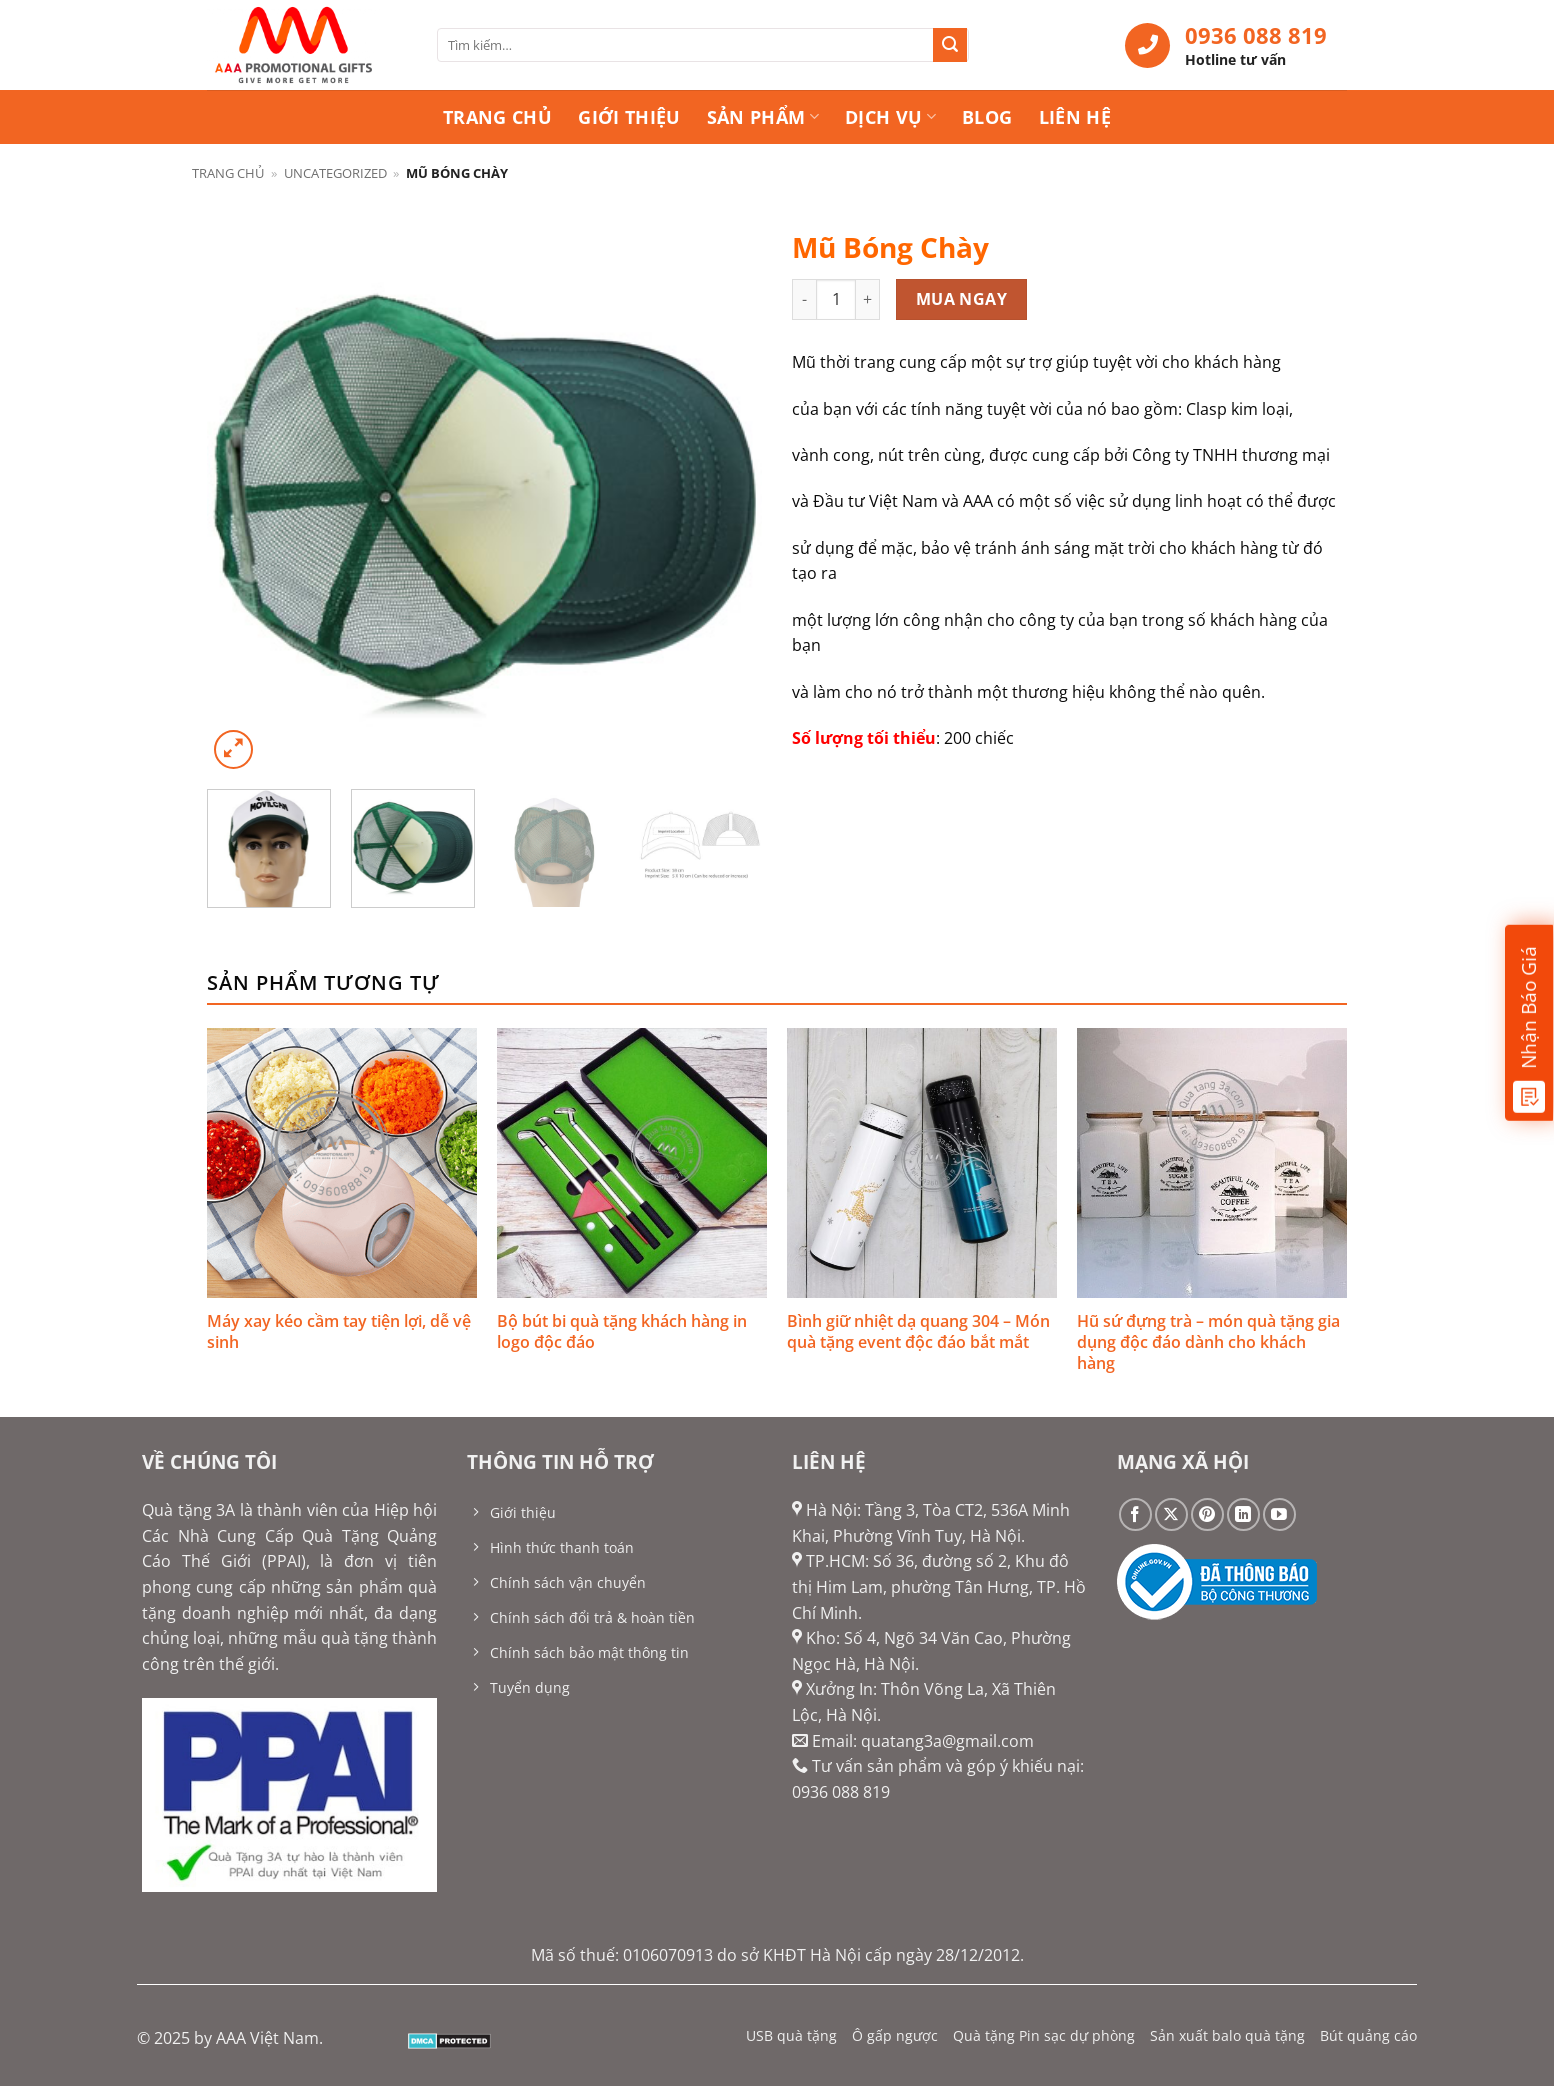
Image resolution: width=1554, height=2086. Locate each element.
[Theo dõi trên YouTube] (1279, 1514)
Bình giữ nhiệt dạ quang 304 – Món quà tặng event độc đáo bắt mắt (918, 1332)
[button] (233, 749)
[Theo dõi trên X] (1171, 1514)
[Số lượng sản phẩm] (836, 299)
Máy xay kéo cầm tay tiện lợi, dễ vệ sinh (339, 1332)
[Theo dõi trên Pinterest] (1207, 1514)
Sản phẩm (763, 117)
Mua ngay (962, 299)
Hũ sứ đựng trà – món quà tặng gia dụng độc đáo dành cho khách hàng (1208, 1342)
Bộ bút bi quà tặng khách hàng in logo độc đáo (622, 1332)
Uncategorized (335, 173)
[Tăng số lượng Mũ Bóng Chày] (868, 299)
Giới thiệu (629, 117)
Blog (987, 117)
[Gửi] (950, 45)
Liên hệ (1075, 117)
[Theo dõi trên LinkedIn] (1243, 1514)
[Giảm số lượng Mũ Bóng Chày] (804, 299)
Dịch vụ (890, 117)
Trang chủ (497, 117)
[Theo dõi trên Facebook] (1135, 1514)
